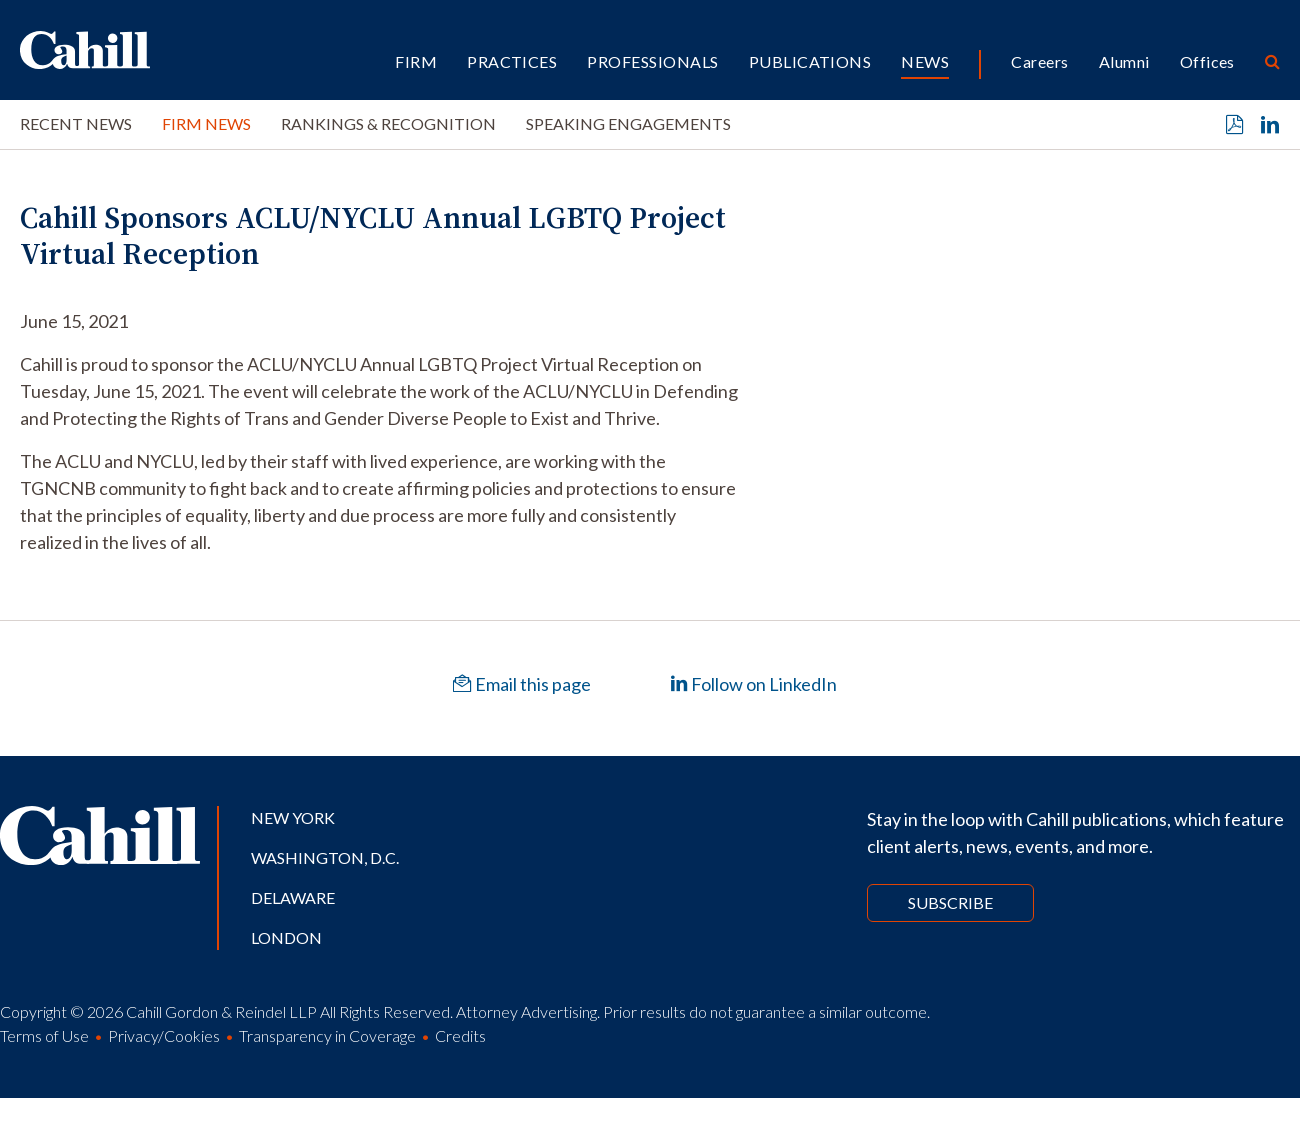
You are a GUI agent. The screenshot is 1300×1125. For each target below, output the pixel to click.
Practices (512, 61)
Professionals (652, 61)
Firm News (206, 123)
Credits (460, 1035)
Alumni (1124, 61)
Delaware (293, 897)
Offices (1207, 61)
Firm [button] (416, 61)
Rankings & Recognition (388, 123)
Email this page (522, 684)
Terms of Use (44, 1035)
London (286, 937)
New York (293, 817)
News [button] (925, 61)
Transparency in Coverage (327, 1035)
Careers (1039, 61)
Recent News (76, 123)
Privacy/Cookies (164, 1035)
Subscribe (950, 902)
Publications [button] (810, 61)
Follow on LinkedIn (753, 684)
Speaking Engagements (628, 123)
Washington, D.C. (325, 857)
